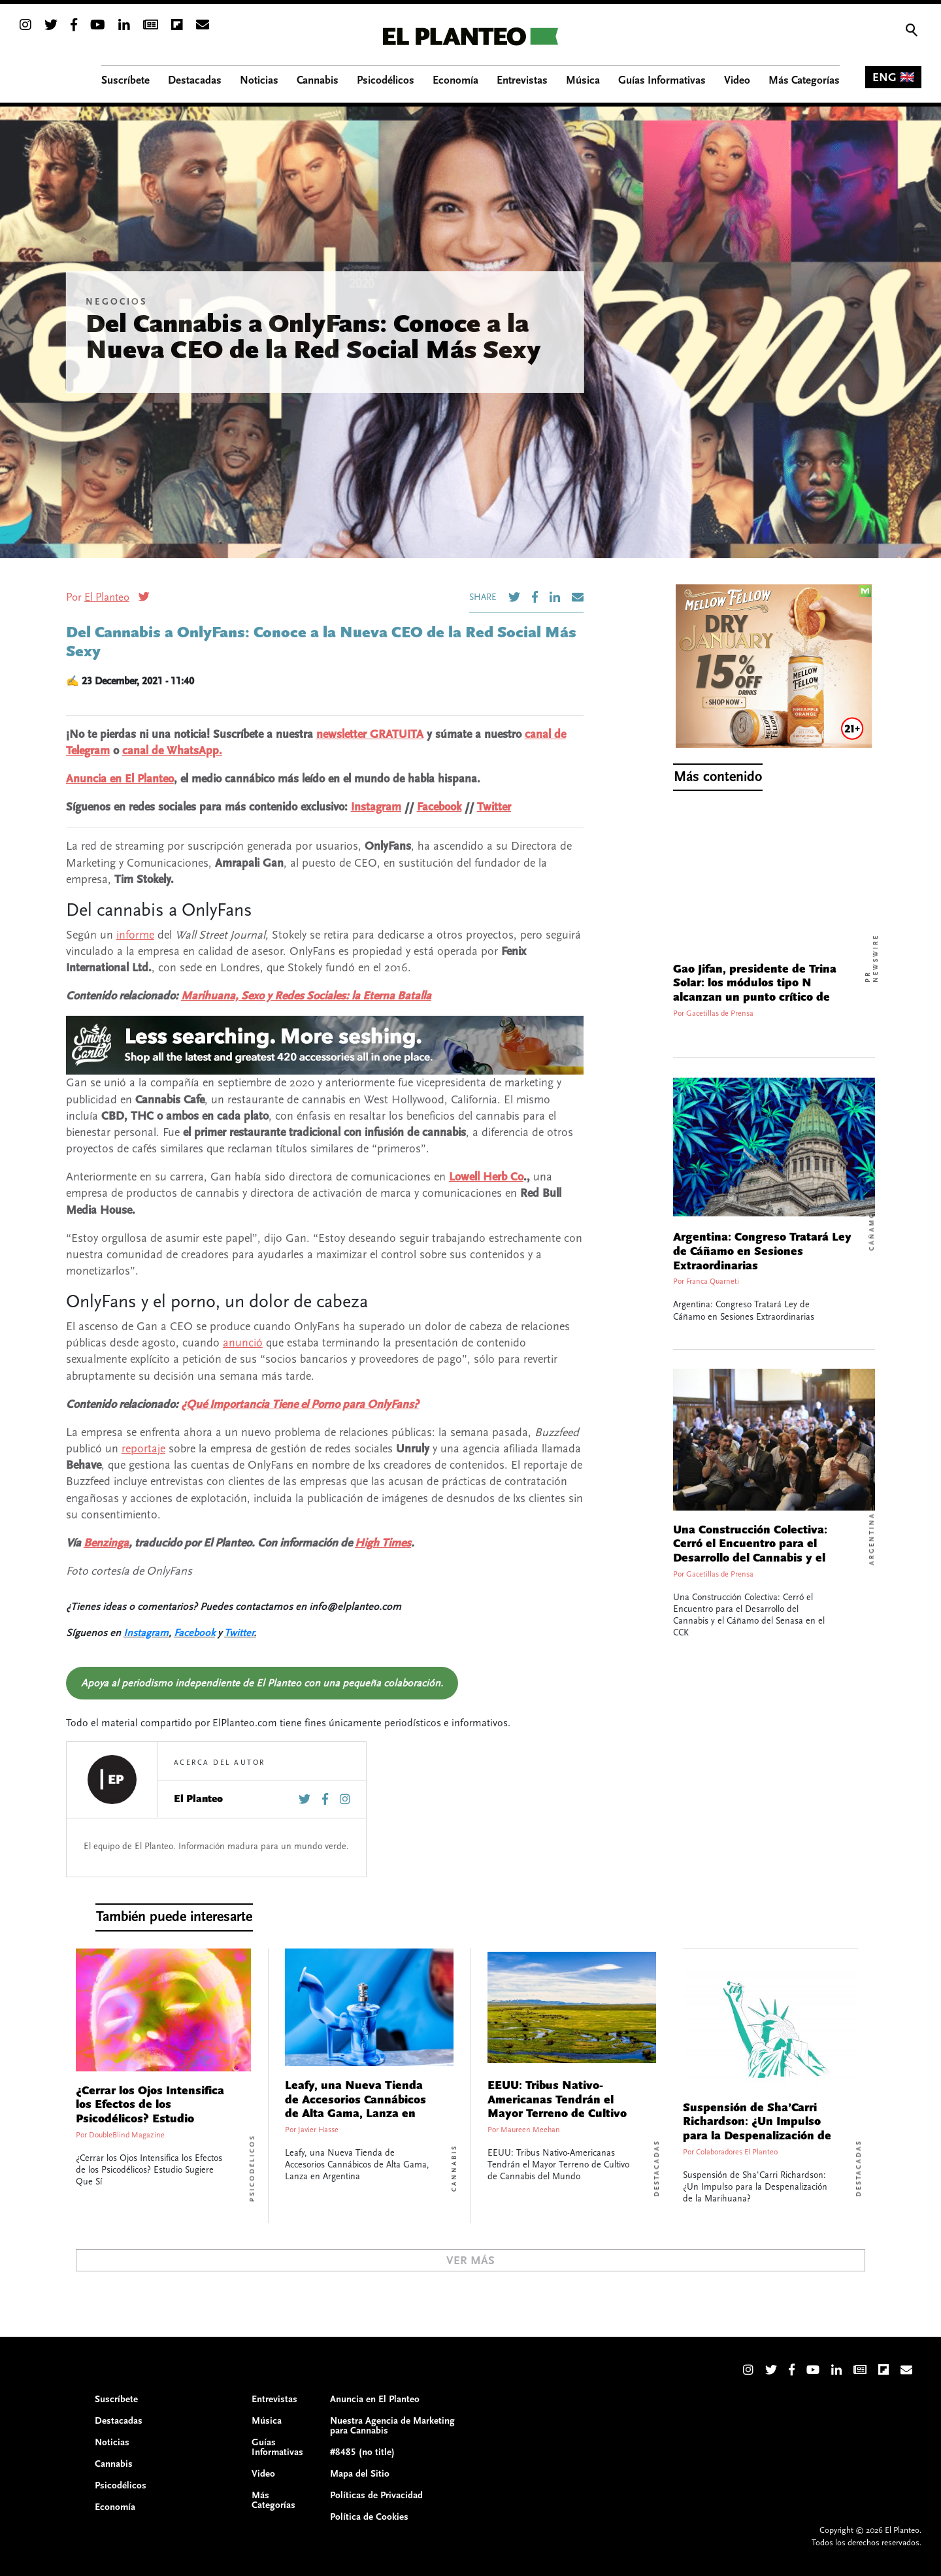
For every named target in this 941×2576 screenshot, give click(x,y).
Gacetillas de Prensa (719, 1013)
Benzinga (106, 1543)
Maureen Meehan (530, 2130)
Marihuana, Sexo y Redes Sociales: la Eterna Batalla (306, 996)
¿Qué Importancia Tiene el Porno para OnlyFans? (300, 1404)
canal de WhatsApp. (172, 751)
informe (135, 935)
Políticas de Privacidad (376, 2495)
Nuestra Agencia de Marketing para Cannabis (392, 2425)
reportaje (143, 1449)
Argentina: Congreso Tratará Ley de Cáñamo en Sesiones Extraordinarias (762, 1251)
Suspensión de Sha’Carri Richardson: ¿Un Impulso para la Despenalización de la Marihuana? (757, 2129)
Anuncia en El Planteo (120, 779)
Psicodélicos (252, 2168)
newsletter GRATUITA (369, 734)
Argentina (872, 1538)
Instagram (376, 807)
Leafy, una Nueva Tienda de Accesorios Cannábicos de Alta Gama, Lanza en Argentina (355, 2107)
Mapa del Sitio (359, 2474)
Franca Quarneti (712, 1281)
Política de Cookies (369, 2517)
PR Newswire (872, 958)
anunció (243, 1343)
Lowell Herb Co (486, 1177)
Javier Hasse (318, 2130)
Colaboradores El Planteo (737, 2152)
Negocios (116, 302)
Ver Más (470, 2260)
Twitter (494, 807)
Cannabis (454, 2168)
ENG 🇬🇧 (893, 77)
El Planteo (106, 597)
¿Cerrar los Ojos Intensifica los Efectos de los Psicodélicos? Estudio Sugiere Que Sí (150, 2112)
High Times (383, 1543)
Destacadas (657, 2168)
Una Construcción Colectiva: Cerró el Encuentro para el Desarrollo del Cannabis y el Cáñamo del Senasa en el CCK (754, 1551)
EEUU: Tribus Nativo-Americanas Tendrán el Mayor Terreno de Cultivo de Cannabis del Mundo (557, 2107)
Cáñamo (872, 1231)
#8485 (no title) (362, 2452)
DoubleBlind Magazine (127, 2135)
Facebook (439, 807)
